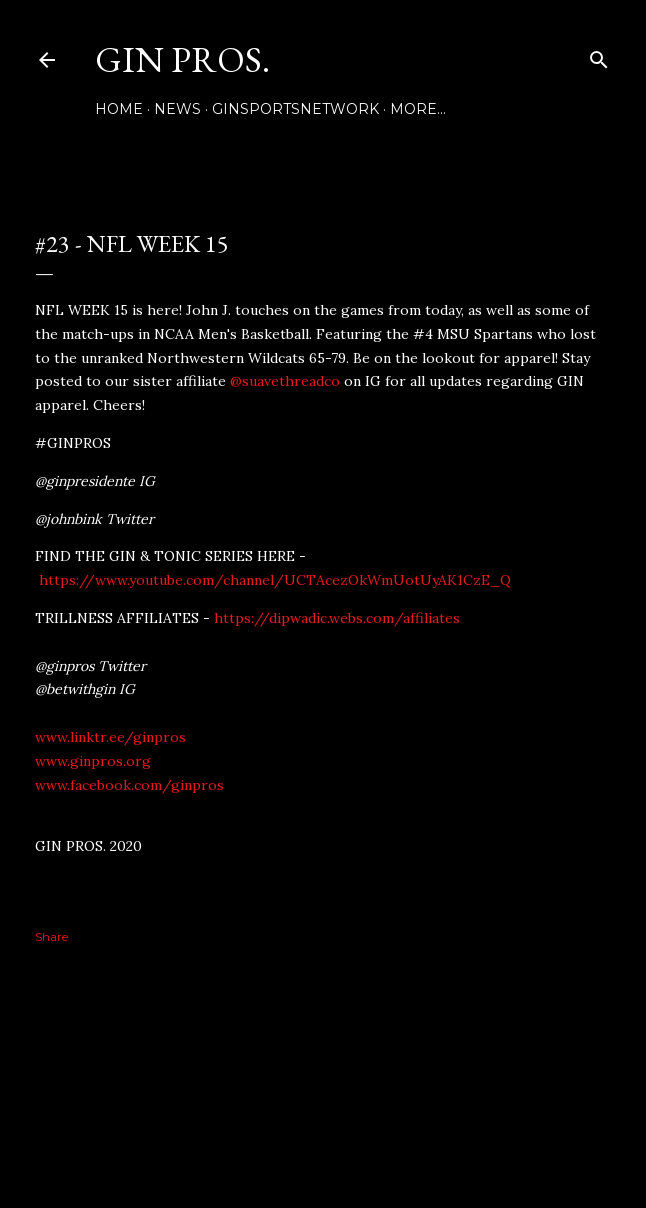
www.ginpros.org (93, 761)
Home (119, 109)
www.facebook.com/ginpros (129, 785)
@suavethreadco (285, 381)
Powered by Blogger (323, 1113)
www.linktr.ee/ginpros (110, 737)
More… (418, 109)
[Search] (599, 55)
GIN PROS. (182, 59)
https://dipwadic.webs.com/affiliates (337, 618)
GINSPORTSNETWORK (295, 109)
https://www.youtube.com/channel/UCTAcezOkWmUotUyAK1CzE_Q (275, 580)
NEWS (177, 109)
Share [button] (51, 936)
